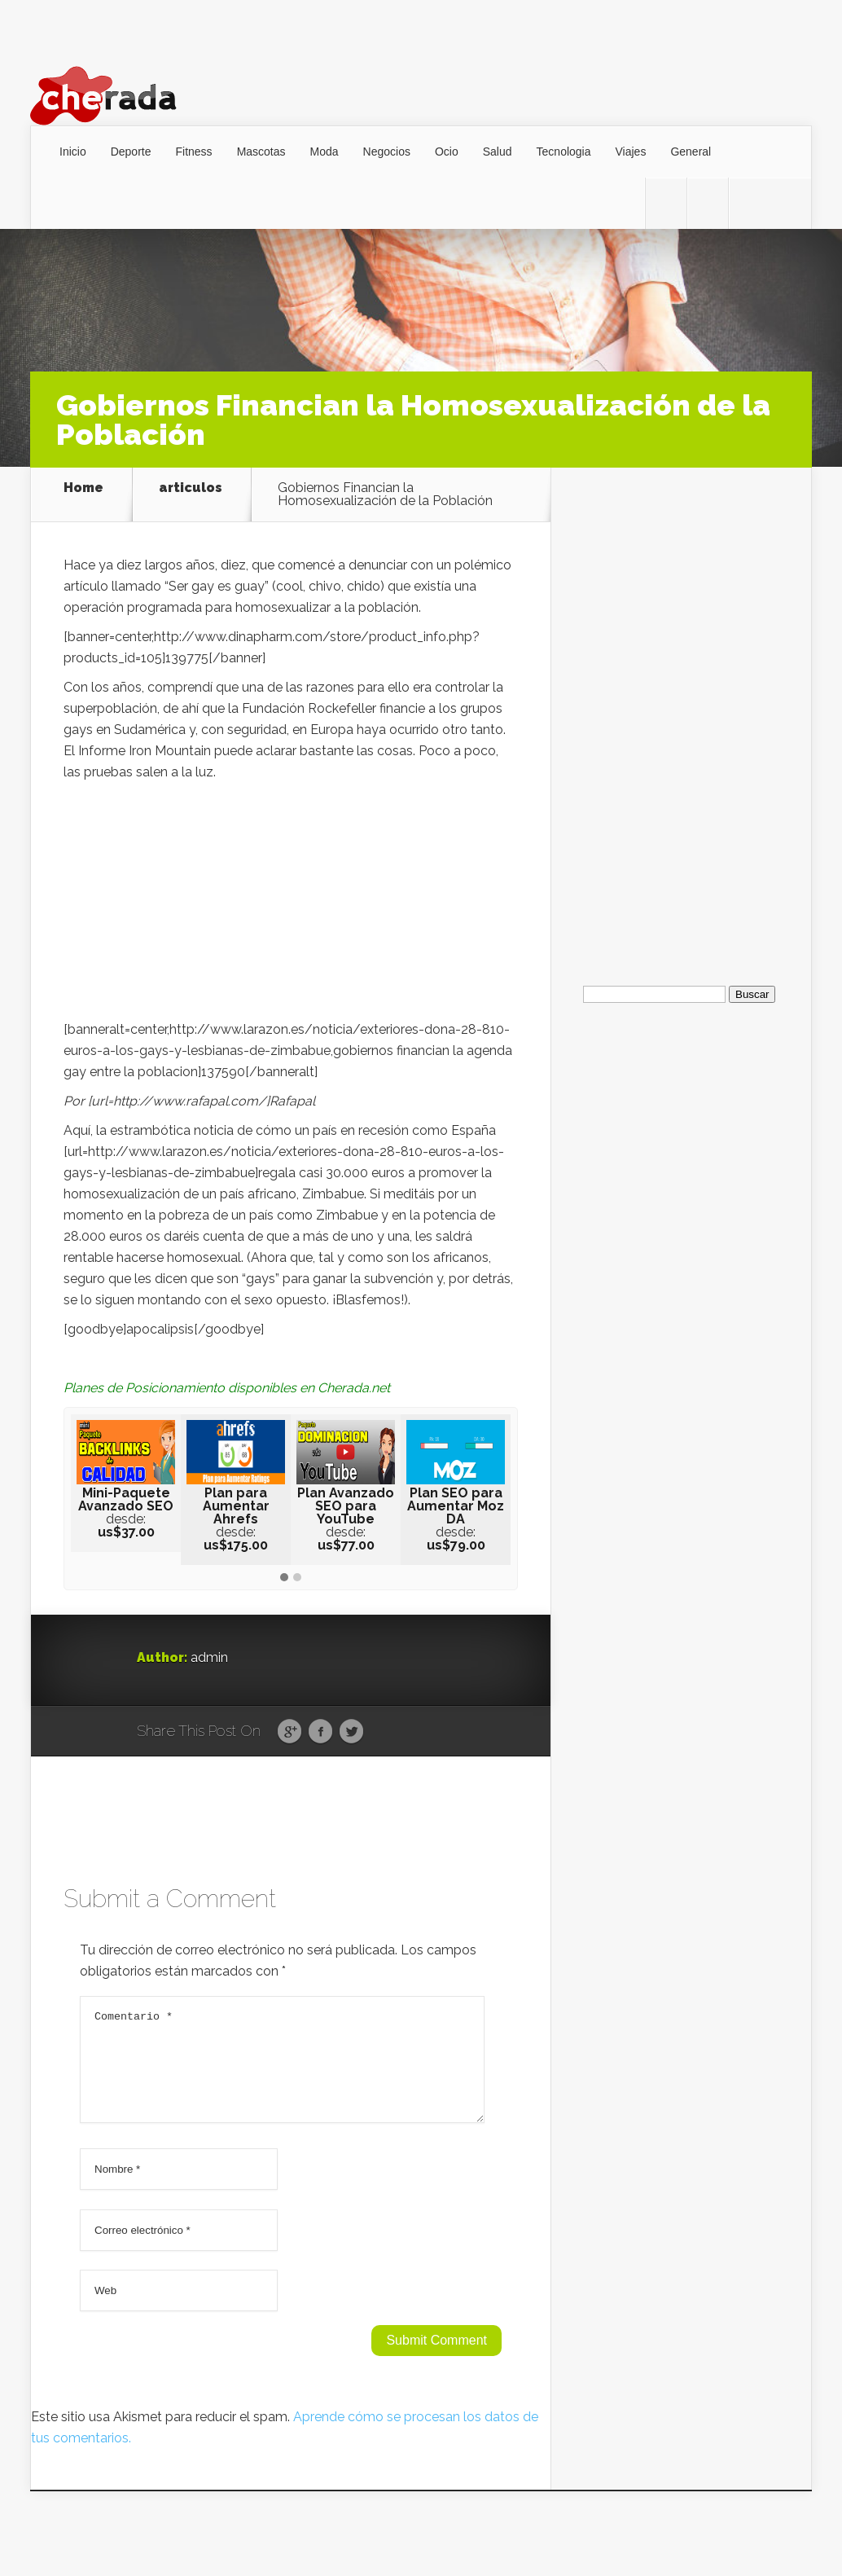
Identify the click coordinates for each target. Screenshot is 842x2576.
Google (289, 1732)
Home (83, 488)
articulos (190, 488)
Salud (497, 151)
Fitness (194, 151)
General (690, 151)
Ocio (446, 151)
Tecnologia (564, 151)
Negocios (386, 151)
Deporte (131, 151)
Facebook (320, 1732)
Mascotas (261, 151)
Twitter (351, 1732)
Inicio (72, 151)
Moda (324, 151)
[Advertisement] (291, 905)
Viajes (631, 151)
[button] (284, 1578)
